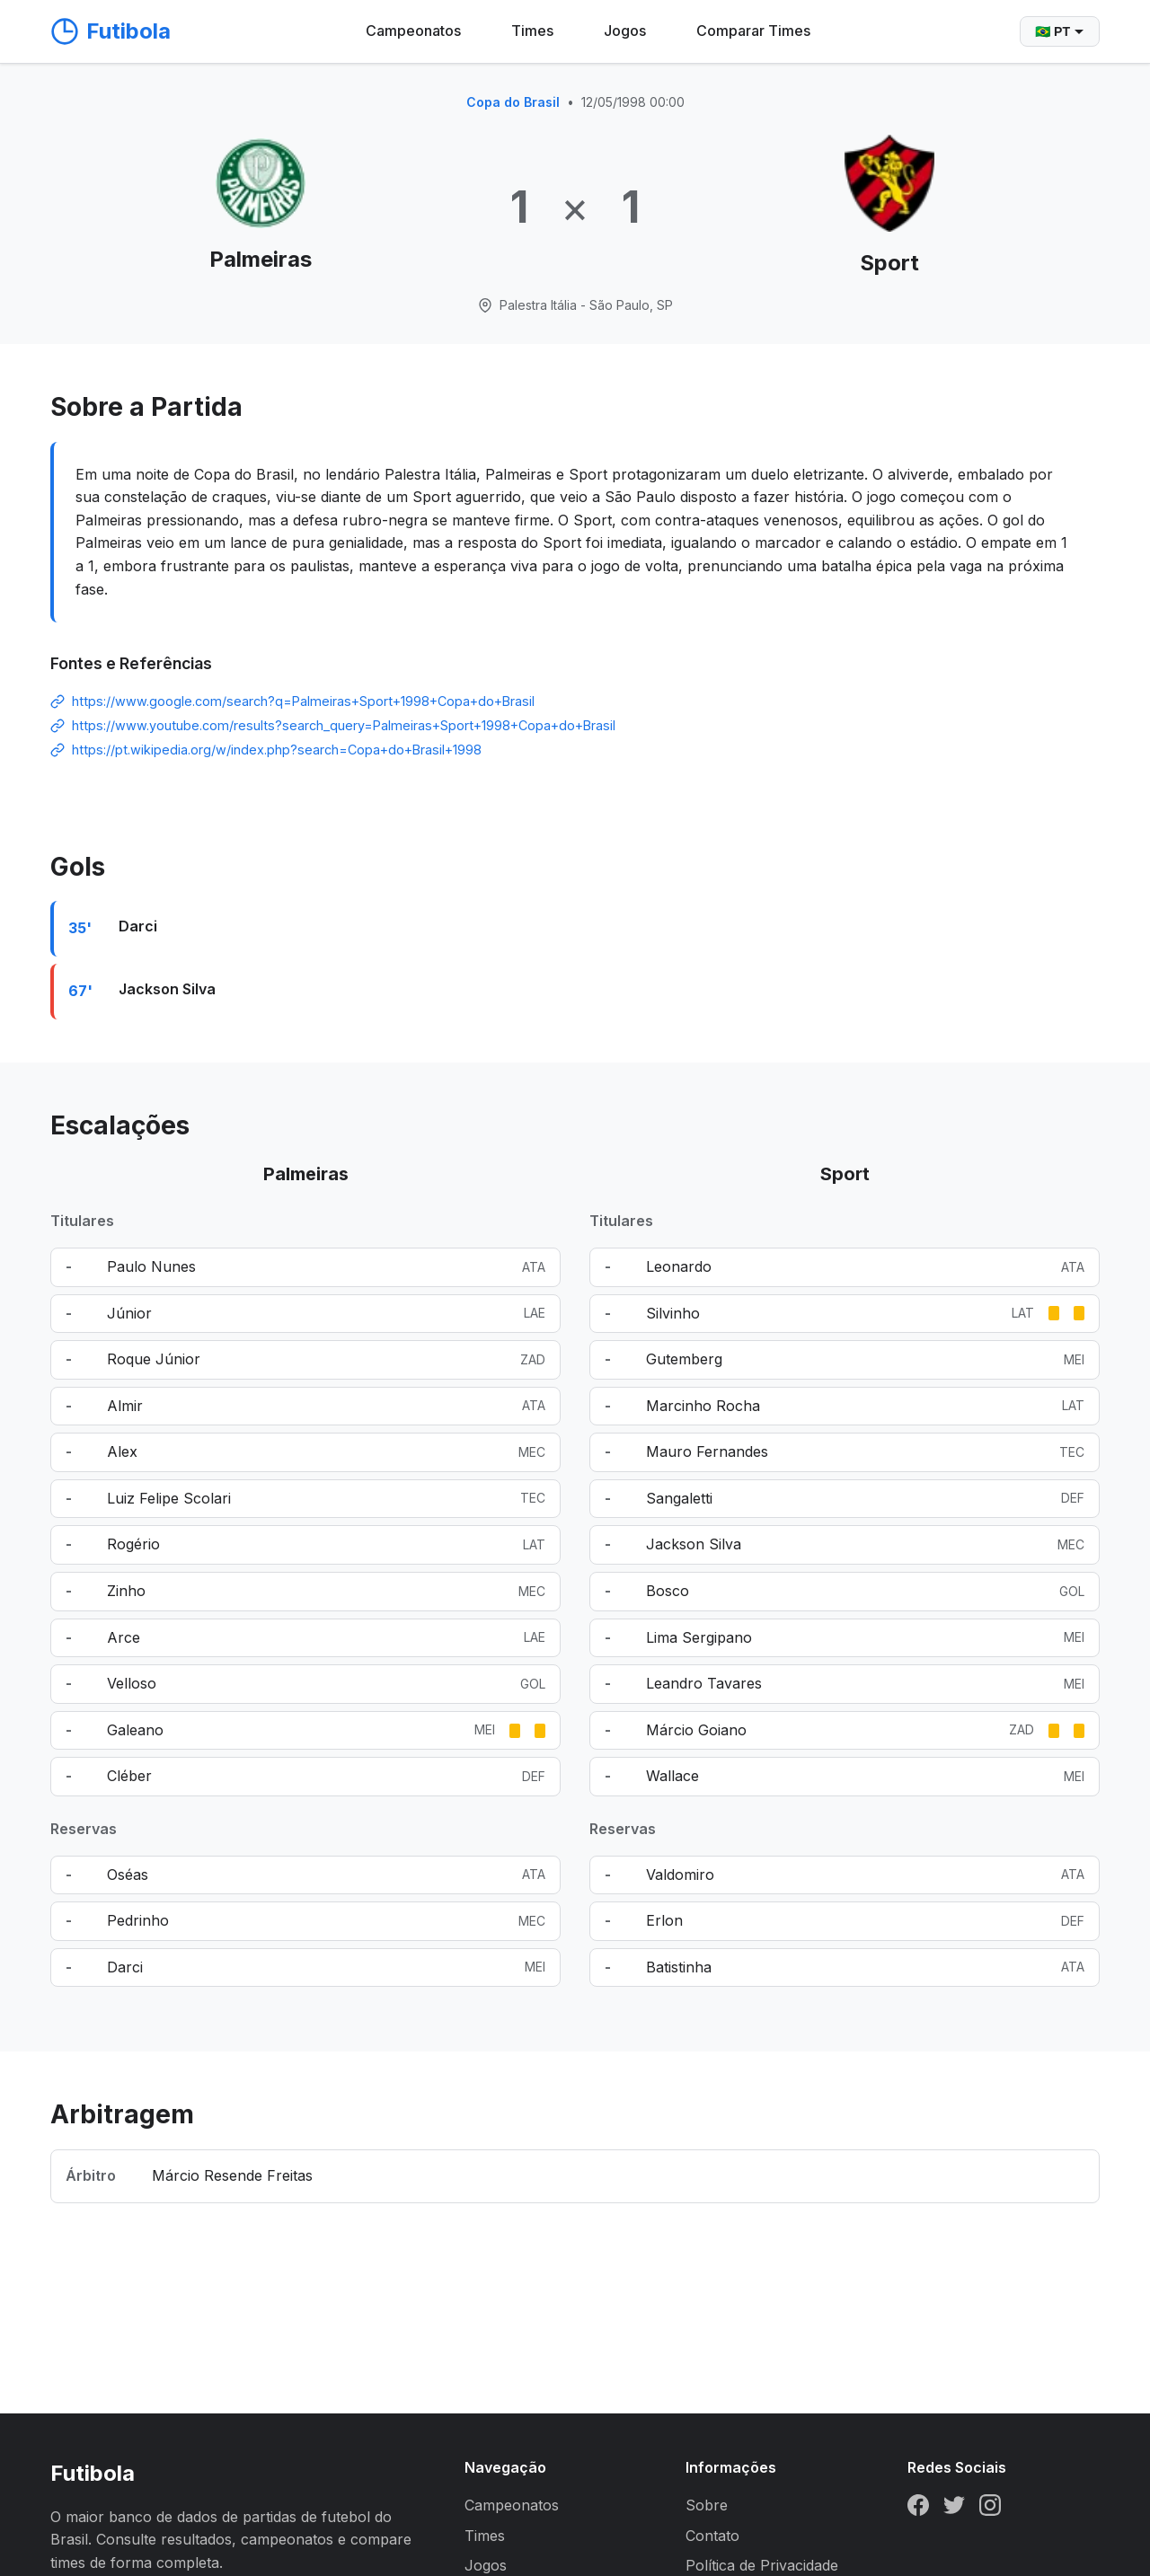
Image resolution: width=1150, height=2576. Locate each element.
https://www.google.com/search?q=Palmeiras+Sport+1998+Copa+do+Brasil (303, 701)
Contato (712, 2536)
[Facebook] (918, 2508)
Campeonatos (413, 31)
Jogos (625, 31)
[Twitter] (954, 2508)
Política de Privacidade (762, 2565)
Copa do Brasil (513, 102)
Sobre (707, 2505)
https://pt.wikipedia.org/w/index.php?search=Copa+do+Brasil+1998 (277, 749)
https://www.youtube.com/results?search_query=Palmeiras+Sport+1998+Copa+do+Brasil (343, 725)
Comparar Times (753, 31)
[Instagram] (990, 2508)
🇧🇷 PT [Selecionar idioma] (1059, 31)
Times (532, 31)
